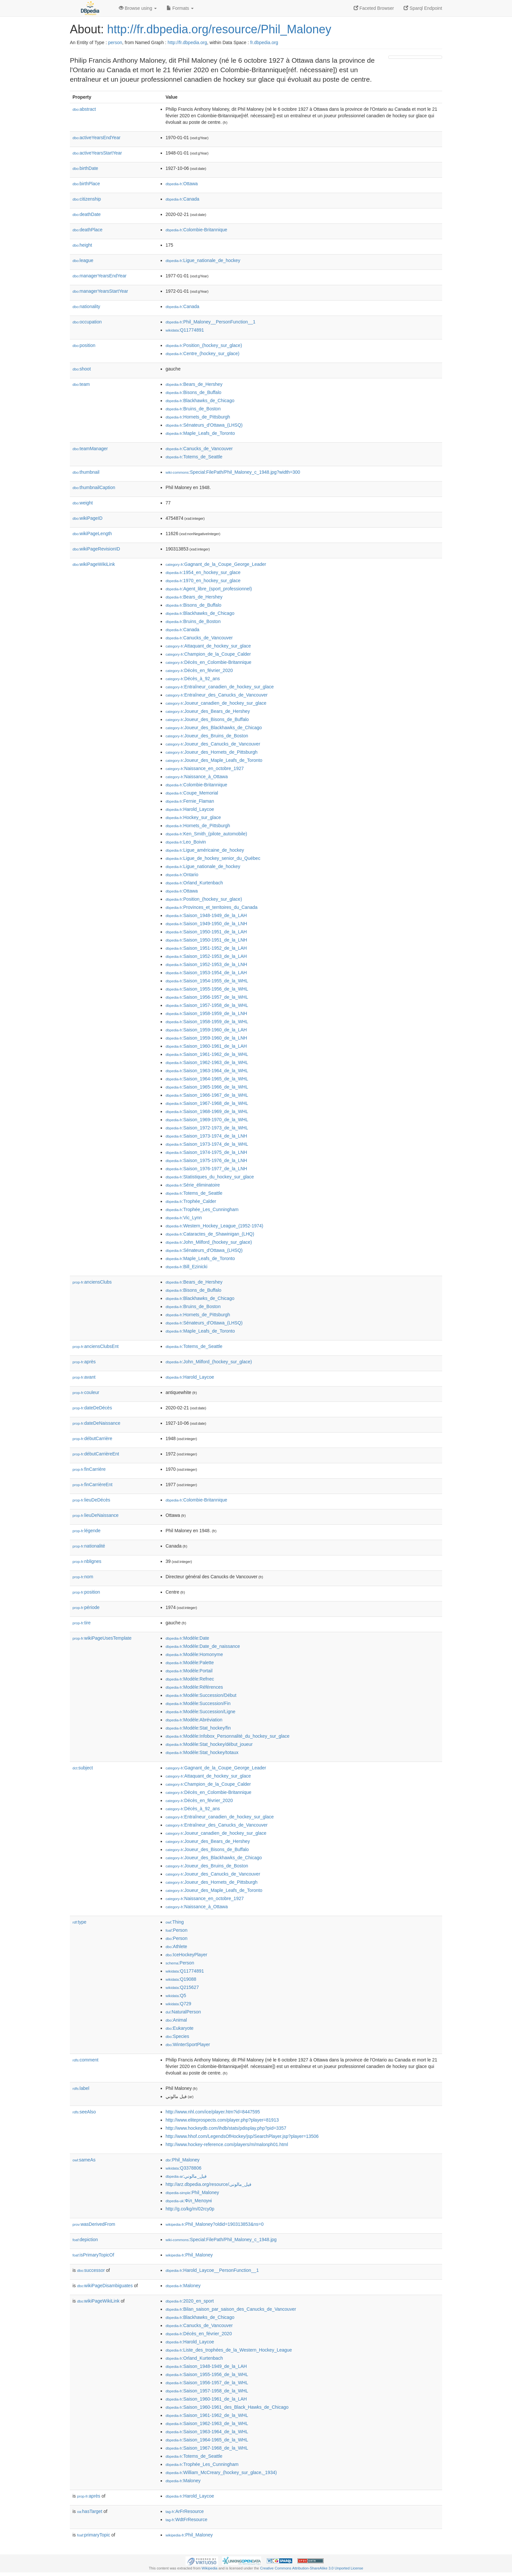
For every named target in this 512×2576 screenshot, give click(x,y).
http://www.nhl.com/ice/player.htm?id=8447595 (213, 2111)
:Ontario (182, 874)
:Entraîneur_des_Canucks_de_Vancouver (216, 694)
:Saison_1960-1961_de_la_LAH (206, 1046)
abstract (84, 109)
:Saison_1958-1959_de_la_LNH (206, 1013)
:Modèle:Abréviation (194, 1719)
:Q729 (178, 2003)
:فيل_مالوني (186, 2176)
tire (81, 1622)
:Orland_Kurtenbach (194, 882)
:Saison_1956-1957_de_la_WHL (207, 997)
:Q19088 (181, 1979)
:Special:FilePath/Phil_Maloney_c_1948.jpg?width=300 (233, 472)
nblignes (86, 1561)
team (81, 384)
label (80, 2088)
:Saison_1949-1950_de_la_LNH (206, 923)
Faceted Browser (374, 8)
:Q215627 (182, 1987)
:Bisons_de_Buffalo (193, 392)
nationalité (88, 1546)
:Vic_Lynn (184, 1217)
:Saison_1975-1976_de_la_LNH (206, 1160)
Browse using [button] (138, 8)
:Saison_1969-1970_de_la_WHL (207, 1119)
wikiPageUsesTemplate (102, 1638)
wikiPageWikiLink (93, 564)
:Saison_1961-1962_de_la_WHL (207, 1054)
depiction (85, 2239)
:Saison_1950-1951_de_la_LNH (206, 940)
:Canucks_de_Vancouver (199, 448)
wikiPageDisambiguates (105, 2285)
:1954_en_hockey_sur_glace (203, 572)
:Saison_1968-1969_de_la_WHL (207, 1111)
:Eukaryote (180, 2028)
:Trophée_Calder (191, 1201)
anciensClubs (92, 1282)
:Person (176, 1930)
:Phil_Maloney (183, 2159)
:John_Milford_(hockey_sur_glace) (209, 1242)
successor (91, 2270)
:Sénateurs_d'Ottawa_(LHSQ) (204, 425)
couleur (85, 1392)
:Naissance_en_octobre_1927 (205, 768)
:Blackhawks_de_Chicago (200, 400)
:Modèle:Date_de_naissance (203, 1646)
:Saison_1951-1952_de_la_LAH (206, 948)
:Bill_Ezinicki (186, 1266)
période (86, 1607)
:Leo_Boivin (186, 842)
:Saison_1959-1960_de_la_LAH (206, 1029)
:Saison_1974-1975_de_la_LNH (206, 1152)
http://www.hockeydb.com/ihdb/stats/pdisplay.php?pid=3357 (226, 2128)
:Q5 (176, 1995)
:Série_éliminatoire (193, 1185)
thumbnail (85, 472)
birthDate (85, 168)
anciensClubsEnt (95, 1346)
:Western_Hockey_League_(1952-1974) (214, 1225)
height (82, 245)
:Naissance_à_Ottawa (197, 776)
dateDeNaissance (96, 1423)
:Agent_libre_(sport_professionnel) (209, 588)
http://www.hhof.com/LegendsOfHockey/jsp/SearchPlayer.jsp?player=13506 (242, 2136)
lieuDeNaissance (95, 1515)
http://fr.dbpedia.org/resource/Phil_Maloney (219, 29)
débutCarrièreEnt (95, 1453)
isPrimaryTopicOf (93, 2254)
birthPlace (86, 183)
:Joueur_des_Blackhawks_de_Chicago (214, 727)
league (82, 260)
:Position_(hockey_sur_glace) (204, 345)
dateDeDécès (92, 1407)
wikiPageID (87, 518)
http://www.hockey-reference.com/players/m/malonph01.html (227, 2144)
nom (82, 1576)
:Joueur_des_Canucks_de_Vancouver (213, 744)
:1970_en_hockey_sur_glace (203, 580)
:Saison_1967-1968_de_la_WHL (207, 1103)
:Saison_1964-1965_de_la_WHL (207, 1078)
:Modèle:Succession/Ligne (200, 1711)
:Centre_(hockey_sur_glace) (202, 353)
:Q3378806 (183, 2168)
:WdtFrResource (186, 2519)
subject (82, 1767)
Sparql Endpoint (423, 8)
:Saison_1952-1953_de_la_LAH (206, 956)
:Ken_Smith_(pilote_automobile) (206, 833)
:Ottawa (182, 183)
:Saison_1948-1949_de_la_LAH (206, 915)
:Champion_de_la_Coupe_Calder (208, 654)
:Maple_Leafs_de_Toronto (200, 433)
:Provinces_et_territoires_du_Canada (212, 907)
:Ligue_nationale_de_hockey (203, 260)
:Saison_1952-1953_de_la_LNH (206, 964)
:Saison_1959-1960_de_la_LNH (206, 1038)
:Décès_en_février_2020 (199, 670)
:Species (177, 2036)
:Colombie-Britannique (196, 229)
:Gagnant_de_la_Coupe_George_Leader (216, 564)
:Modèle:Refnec (190, 1679)
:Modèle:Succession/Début (201, 1695)
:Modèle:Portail (189, 1670)
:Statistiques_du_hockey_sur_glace (210, 1176)
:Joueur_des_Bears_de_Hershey (208, 711)
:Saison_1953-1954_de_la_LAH (206, 972)
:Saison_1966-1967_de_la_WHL (207, 1095)
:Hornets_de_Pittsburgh (198, 416)
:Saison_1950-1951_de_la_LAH (206, 931)
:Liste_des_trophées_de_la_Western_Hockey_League (229, 2350)
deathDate (86, 214)
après (84, 1361)
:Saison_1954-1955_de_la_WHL (207, 980)
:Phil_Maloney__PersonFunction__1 (210, 321)
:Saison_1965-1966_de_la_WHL (207, 1087)
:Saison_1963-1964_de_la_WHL (207, 1070)
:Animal (176, 2020)
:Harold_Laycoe (190, 809)
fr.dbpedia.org (264, 42)
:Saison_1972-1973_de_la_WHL (207, 1127)
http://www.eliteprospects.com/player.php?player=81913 (222, 2120)
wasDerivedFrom (93, 2224)
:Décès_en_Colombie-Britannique (208, 662)
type (79, 1922)
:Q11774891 (185, 330)
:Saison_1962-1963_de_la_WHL (207, 1062)
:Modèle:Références (194, 1687)
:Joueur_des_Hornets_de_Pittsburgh (212, 752)
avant (83, 1377)
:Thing (175, 1922)
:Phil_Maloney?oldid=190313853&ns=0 (215, 2224)
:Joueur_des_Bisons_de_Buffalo (207, 719)
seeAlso (84, 2111)
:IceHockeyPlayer (186, 1954)
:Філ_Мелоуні (189, 2200)
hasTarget (89, 2511)
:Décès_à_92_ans (193, 678)
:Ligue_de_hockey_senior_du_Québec (213, 858)
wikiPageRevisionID (96, 548)
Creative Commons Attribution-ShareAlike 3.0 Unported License (311, 2568)
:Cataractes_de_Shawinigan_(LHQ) (210, 1234)
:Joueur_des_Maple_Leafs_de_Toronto (214, 760)
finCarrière (88, 1469)
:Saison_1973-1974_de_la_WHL (207, 1144)
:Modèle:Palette (190, 1662)
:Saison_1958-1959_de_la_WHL (207, 1021)
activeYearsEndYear (96, 137)
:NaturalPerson (183, 2011)
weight (82, 502)
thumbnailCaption (93, 487)
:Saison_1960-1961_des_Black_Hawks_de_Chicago (227, 2407)
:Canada (182, 199)
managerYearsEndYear (99, 275)
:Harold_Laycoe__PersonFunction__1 (212, 2270)
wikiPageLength (92, 533)
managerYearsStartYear (100, 291)
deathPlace (87, 229)
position (83, 345)
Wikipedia (209, 2568)
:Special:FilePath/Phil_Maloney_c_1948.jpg (221, 2239)
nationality (86, 306)
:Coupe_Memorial (192, 793)
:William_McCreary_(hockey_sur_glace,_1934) (221, 2472)
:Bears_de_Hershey (194, 384)
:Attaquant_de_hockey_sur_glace (208, 645)
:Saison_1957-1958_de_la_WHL (207, 1005)
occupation (87, 321)
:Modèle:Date (187, 1638)
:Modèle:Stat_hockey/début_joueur (209, 1744)
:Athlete (176, 1946)
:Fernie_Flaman (190, 801)
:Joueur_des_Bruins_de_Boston (207, 735)
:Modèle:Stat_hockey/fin (198, 1728)
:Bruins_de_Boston (193, 408)
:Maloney (183, 2285)
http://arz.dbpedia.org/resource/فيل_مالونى (208, 2184)
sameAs (83, 2159)
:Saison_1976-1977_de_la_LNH (206, 1168)
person (115, 42)
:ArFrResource (185, 2511)
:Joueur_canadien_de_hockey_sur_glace (216, 703)
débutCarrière (92, 1438)
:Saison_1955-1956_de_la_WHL (207, 989)
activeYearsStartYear (97, 153)
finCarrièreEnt (92, 1484)
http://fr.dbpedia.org (187, 42)
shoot (81, 368)
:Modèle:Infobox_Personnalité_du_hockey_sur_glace (228, 1736)
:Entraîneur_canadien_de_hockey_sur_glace (220, 686)
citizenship (86, 199)
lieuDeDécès (91, 1499)
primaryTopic (93, 2534)
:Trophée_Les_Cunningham (202, 1209)
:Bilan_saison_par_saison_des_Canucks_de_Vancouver (231, 2309)
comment (85, 2059)
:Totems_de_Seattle (194, 456)
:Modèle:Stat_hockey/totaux (202, 1752)
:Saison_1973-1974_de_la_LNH (206, 1136)
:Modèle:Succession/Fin (198, 1703)
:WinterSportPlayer (188, 2044)
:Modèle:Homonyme (194, 1654)
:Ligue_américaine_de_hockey (205, 850)
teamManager (90, 448)
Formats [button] (180, 8)
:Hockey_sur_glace (193, 817)
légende (86, 1530)
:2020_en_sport (190, 2301)
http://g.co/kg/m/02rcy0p (190, 2208)
